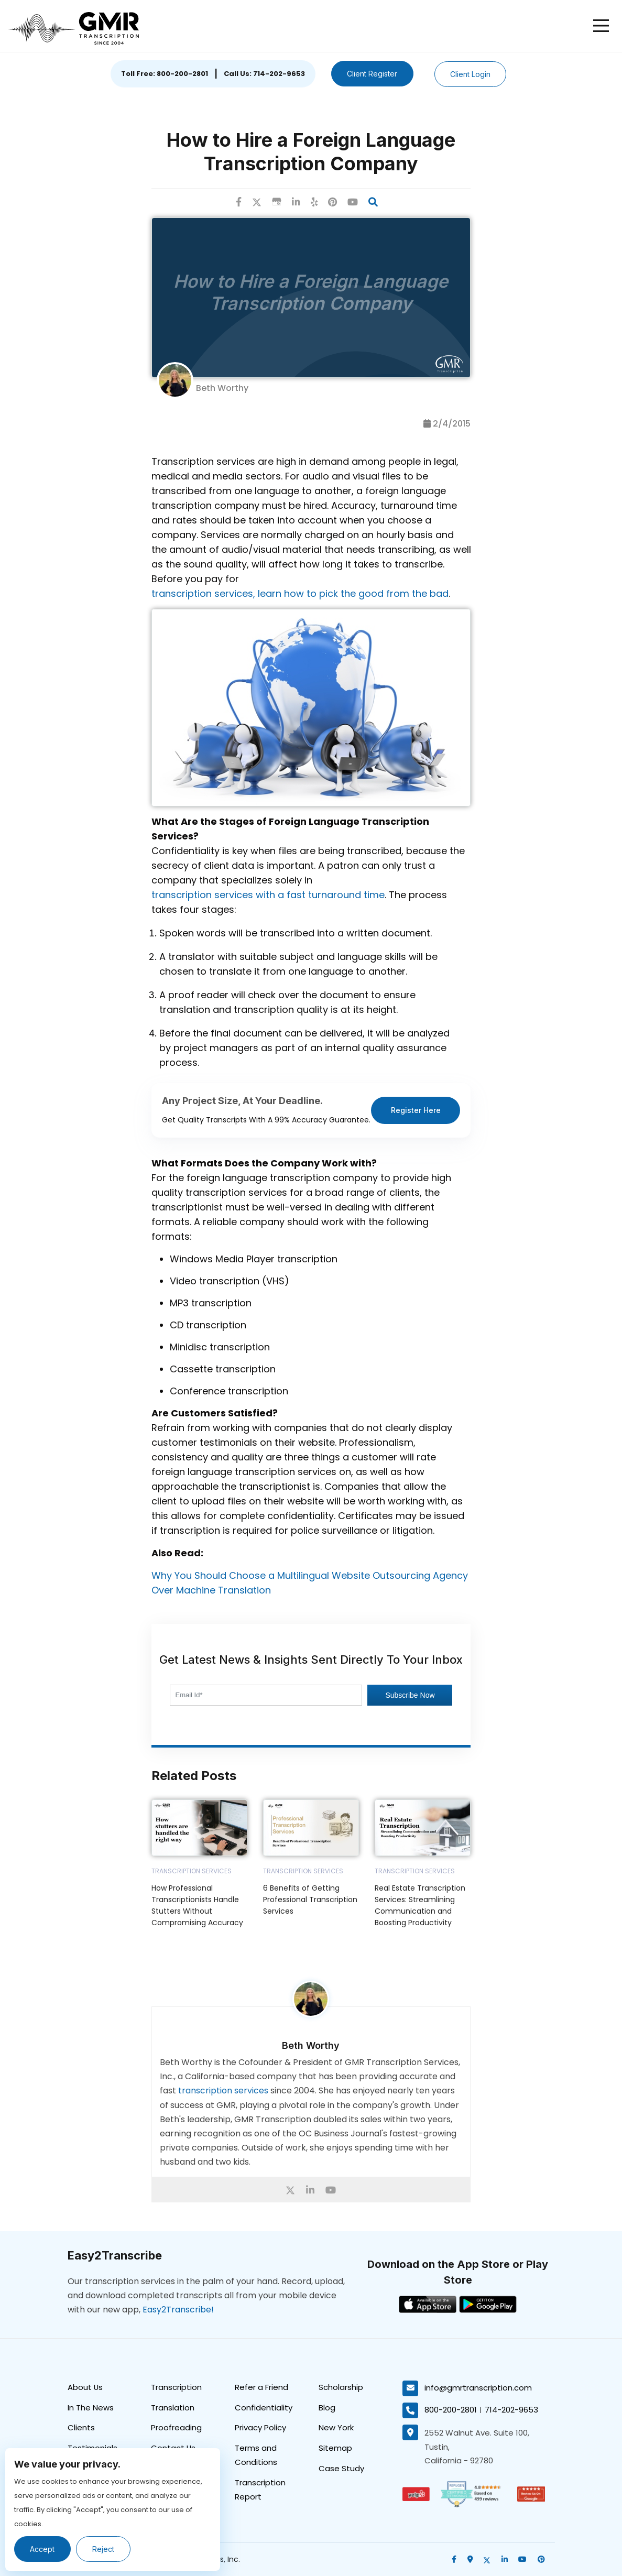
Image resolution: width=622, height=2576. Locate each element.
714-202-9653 (511, 2409)
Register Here (416, 1110)
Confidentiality (263, 2407)
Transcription (176, 2386)
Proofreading (176, 2427)
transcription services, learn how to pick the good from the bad (300, 593)
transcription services (223, 2090)
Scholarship (341, 2386)
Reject (104, 2549)
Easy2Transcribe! (178, 2309)
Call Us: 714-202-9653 (263, 74)
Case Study (341, 2468)
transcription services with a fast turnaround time (268, 894)
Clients (81, 2427)
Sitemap (335, 2447)
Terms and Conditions (256, 2455)
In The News (91, 2407)
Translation (172, 2407)
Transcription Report (260, 2489)
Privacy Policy (260, 2427)
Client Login (471, 74)
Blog (327, 2407)
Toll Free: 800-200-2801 (164, 74)
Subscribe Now (409, 1695)
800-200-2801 (450, 2409)
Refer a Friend (261, 2386)
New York (336, 2427)
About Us (85, 2386)
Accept (42, 2549)
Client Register (372, 73)
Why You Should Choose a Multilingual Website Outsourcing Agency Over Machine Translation (309, 1583)
